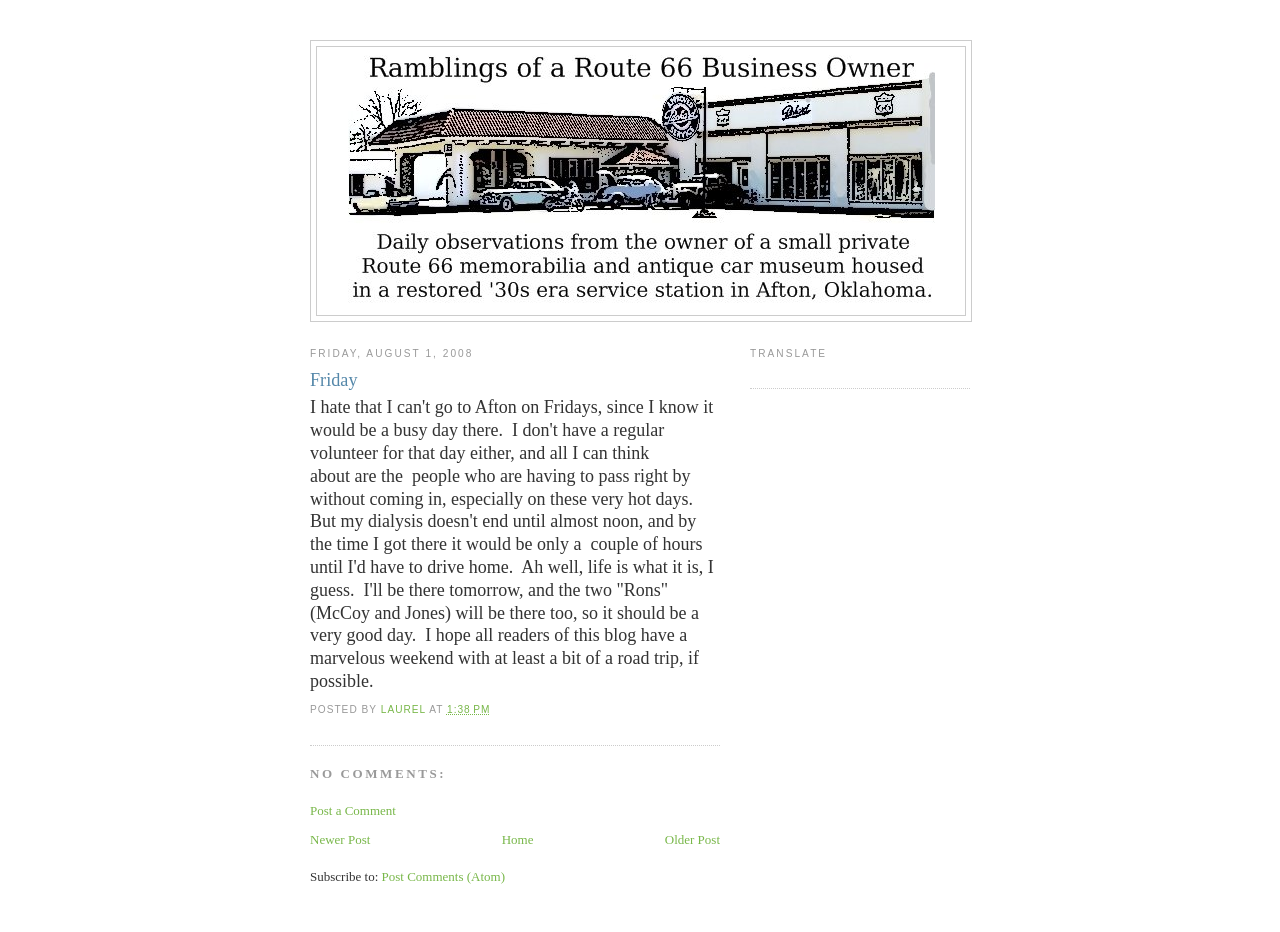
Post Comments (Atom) (444, 876)
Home (518, 839)
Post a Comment (353, 810)
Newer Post (340, 839)
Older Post (692, 839)
